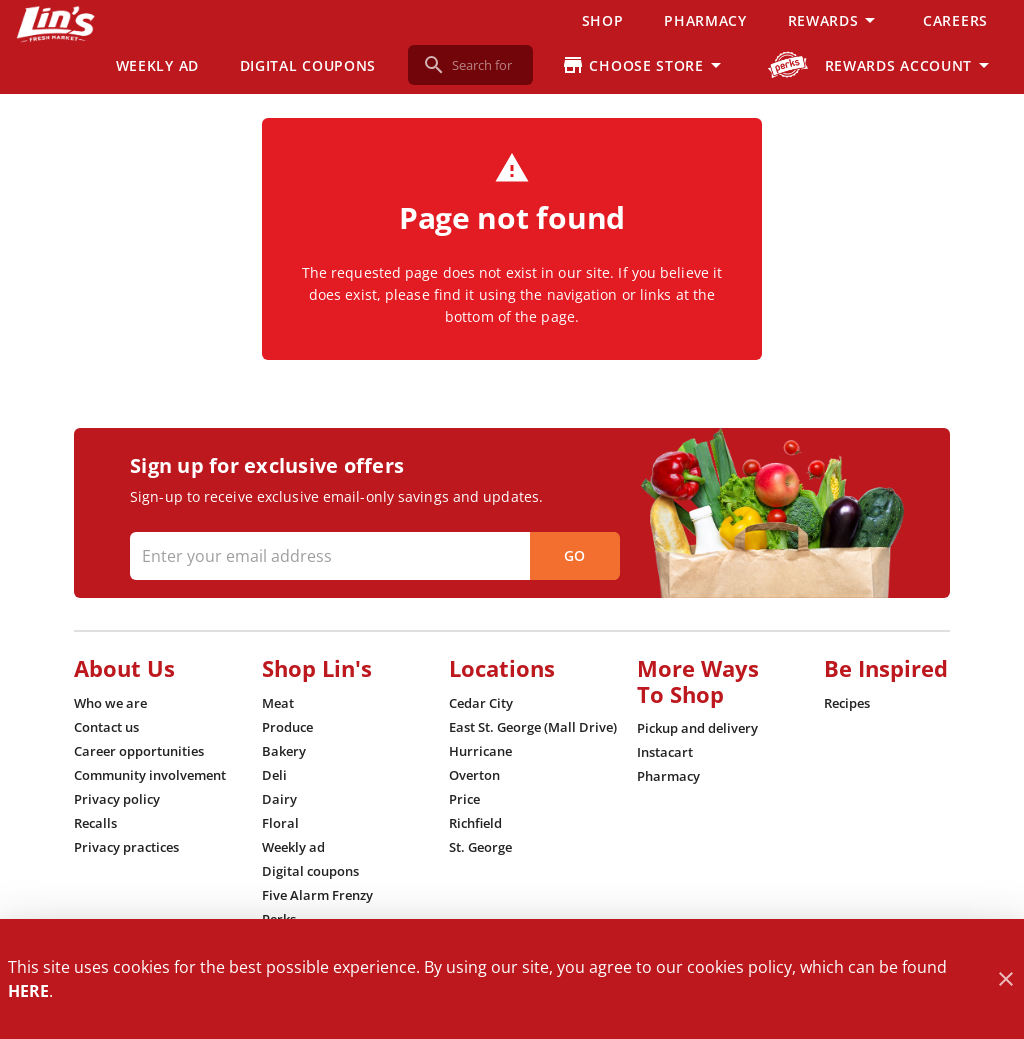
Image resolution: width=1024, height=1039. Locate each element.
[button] (835, 20)
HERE (28, 991)
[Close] (1005, 979)
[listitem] (110, 703)
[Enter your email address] (372, 556)
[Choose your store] (644, 65)
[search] (484, 65)
